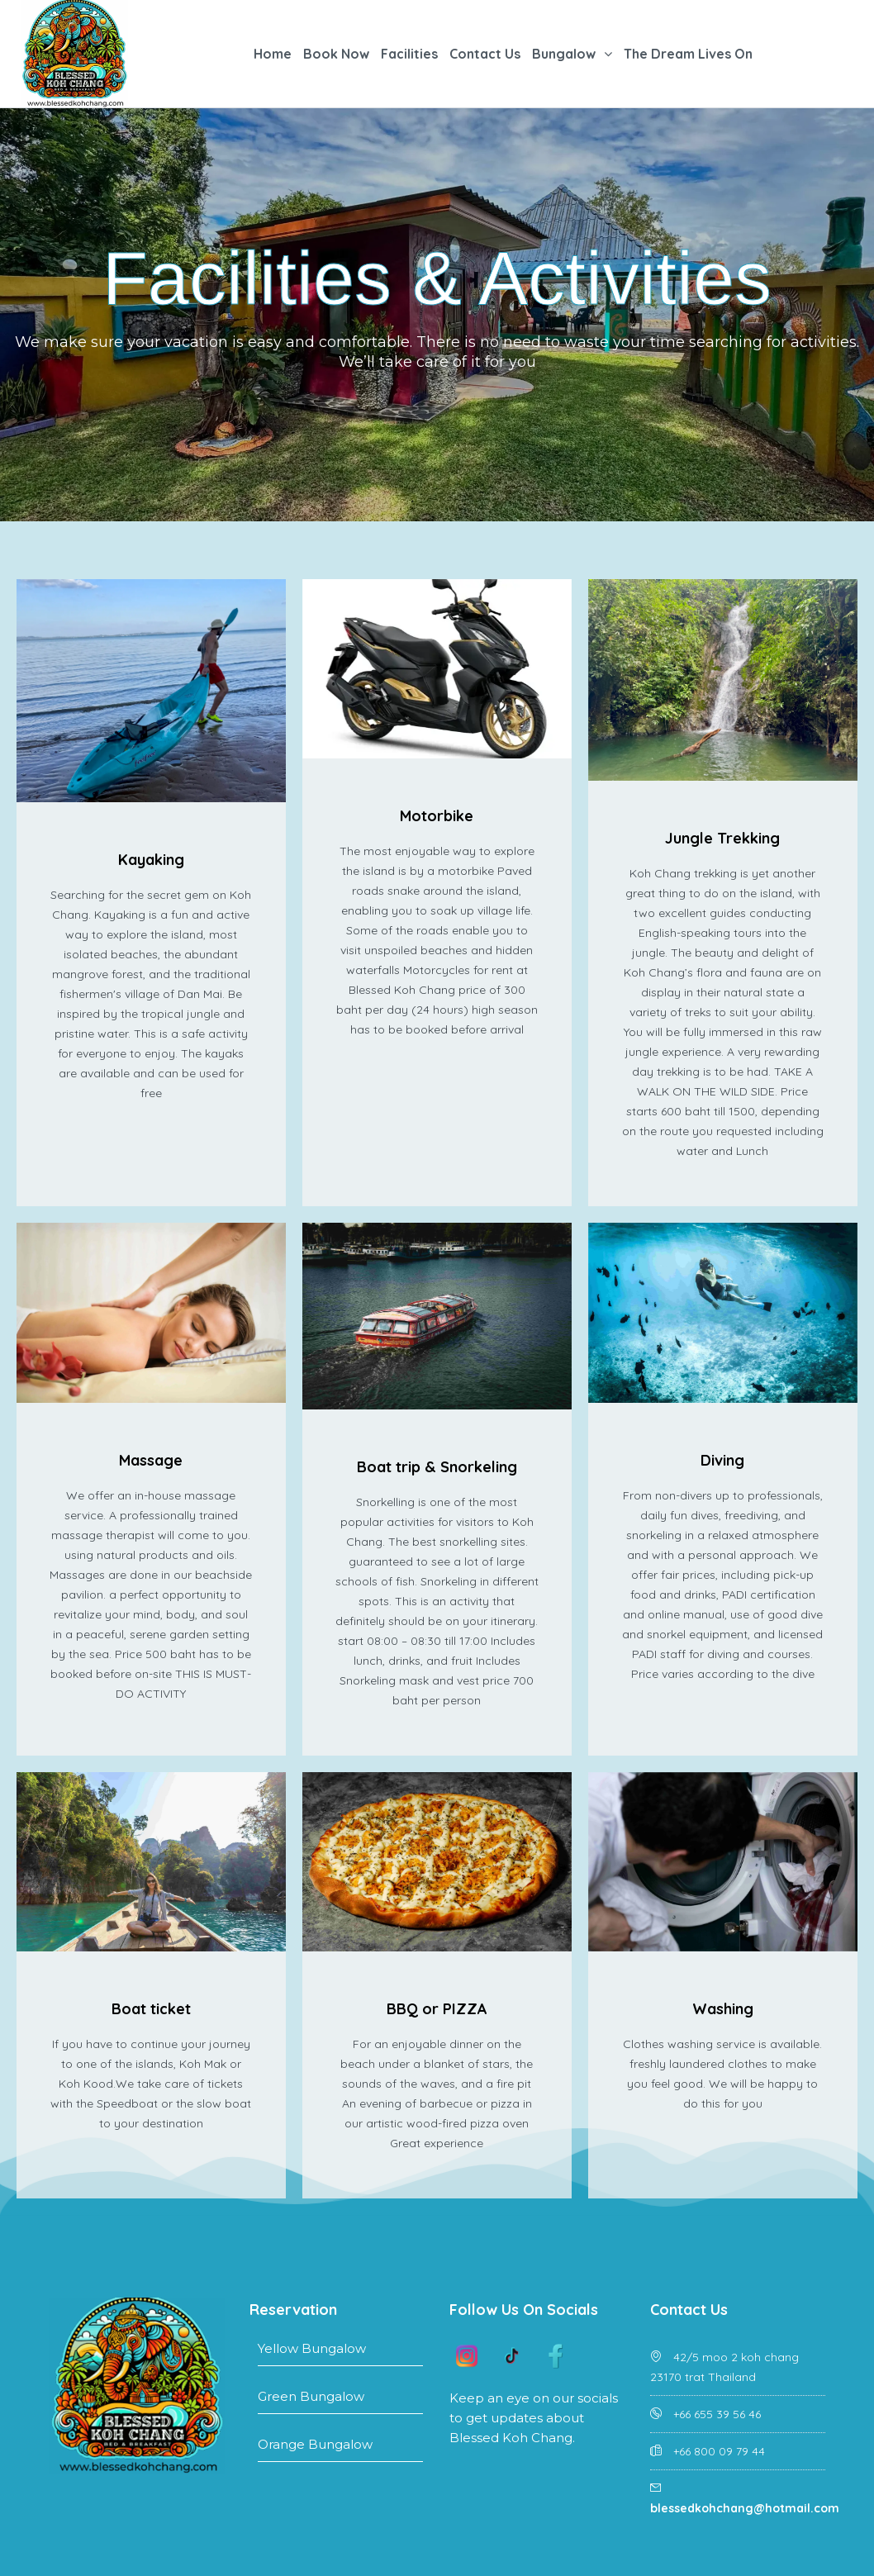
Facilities (409, 53)
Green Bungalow (340, 2401)
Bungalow (564, 53)
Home (273, 53)
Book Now (336, 53)
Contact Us (484, 53)
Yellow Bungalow (340, 2353)
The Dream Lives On (688, 53)
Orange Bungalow (340, 2449)
